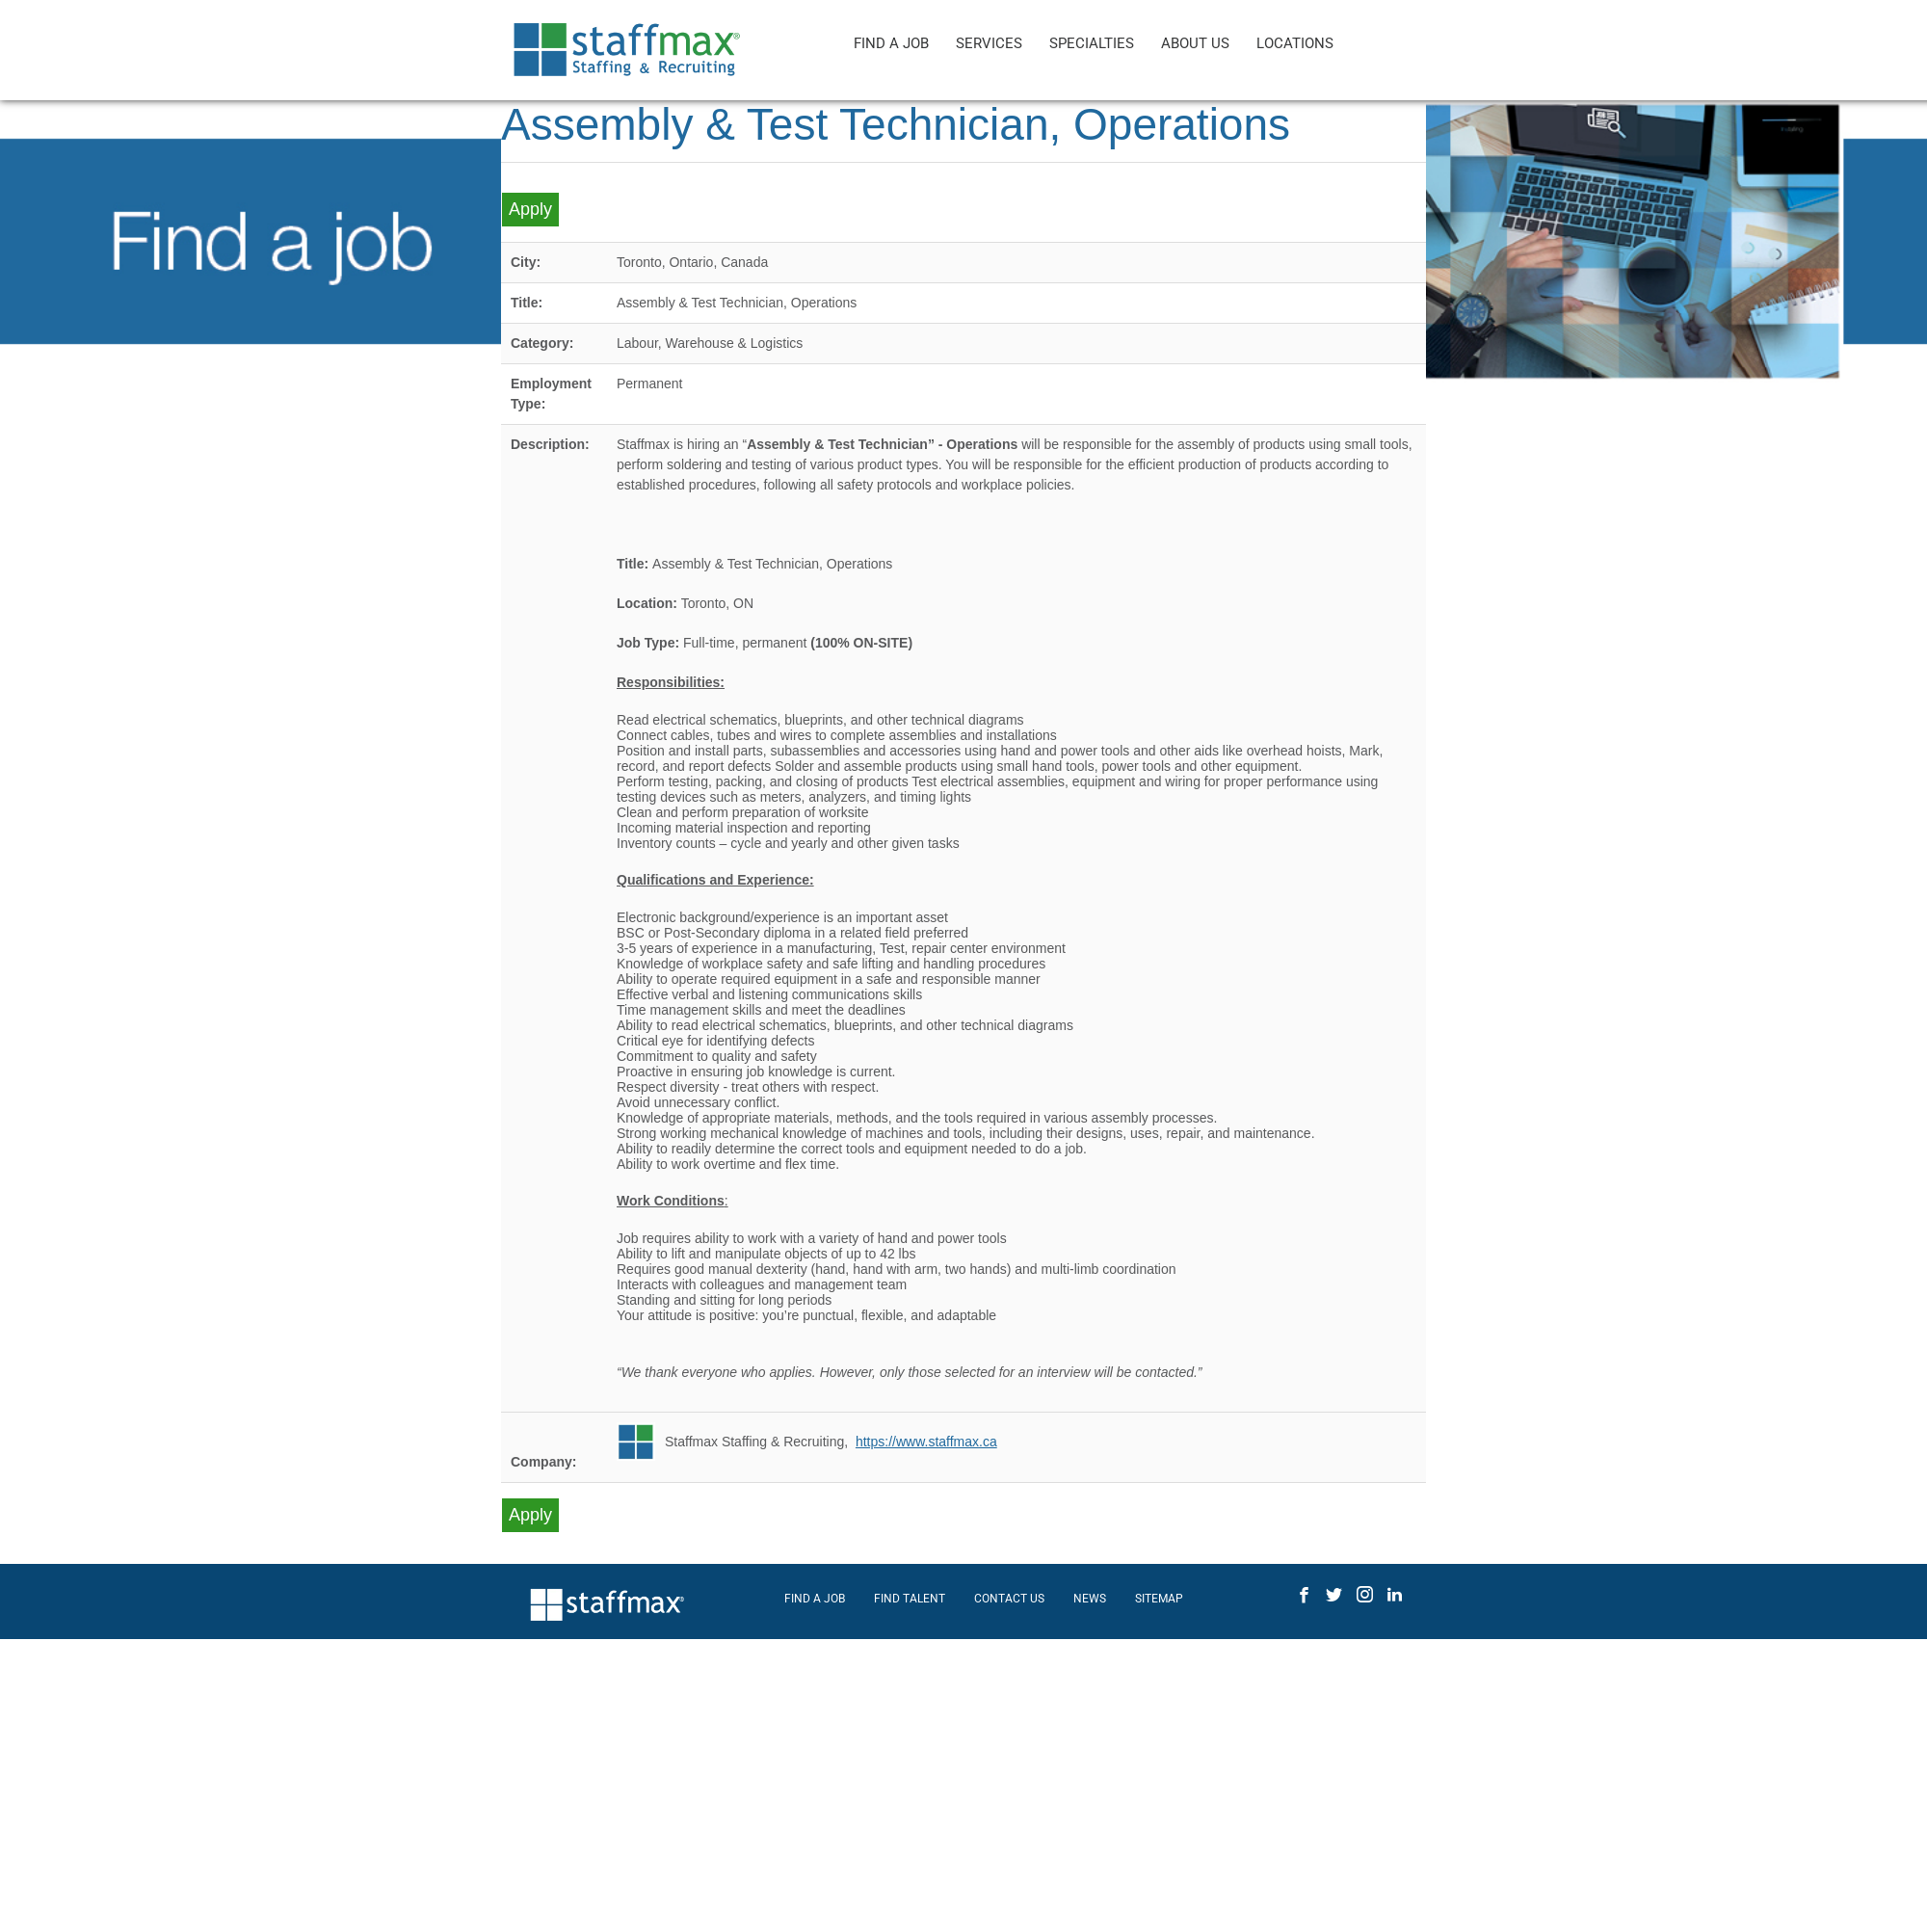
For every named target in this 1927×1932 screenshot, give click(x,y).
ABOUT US (1195, 43)
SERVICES (989, 43)
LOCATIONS (1294, 43)
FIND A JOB (891, 43)
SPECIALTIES (1091, 43)
